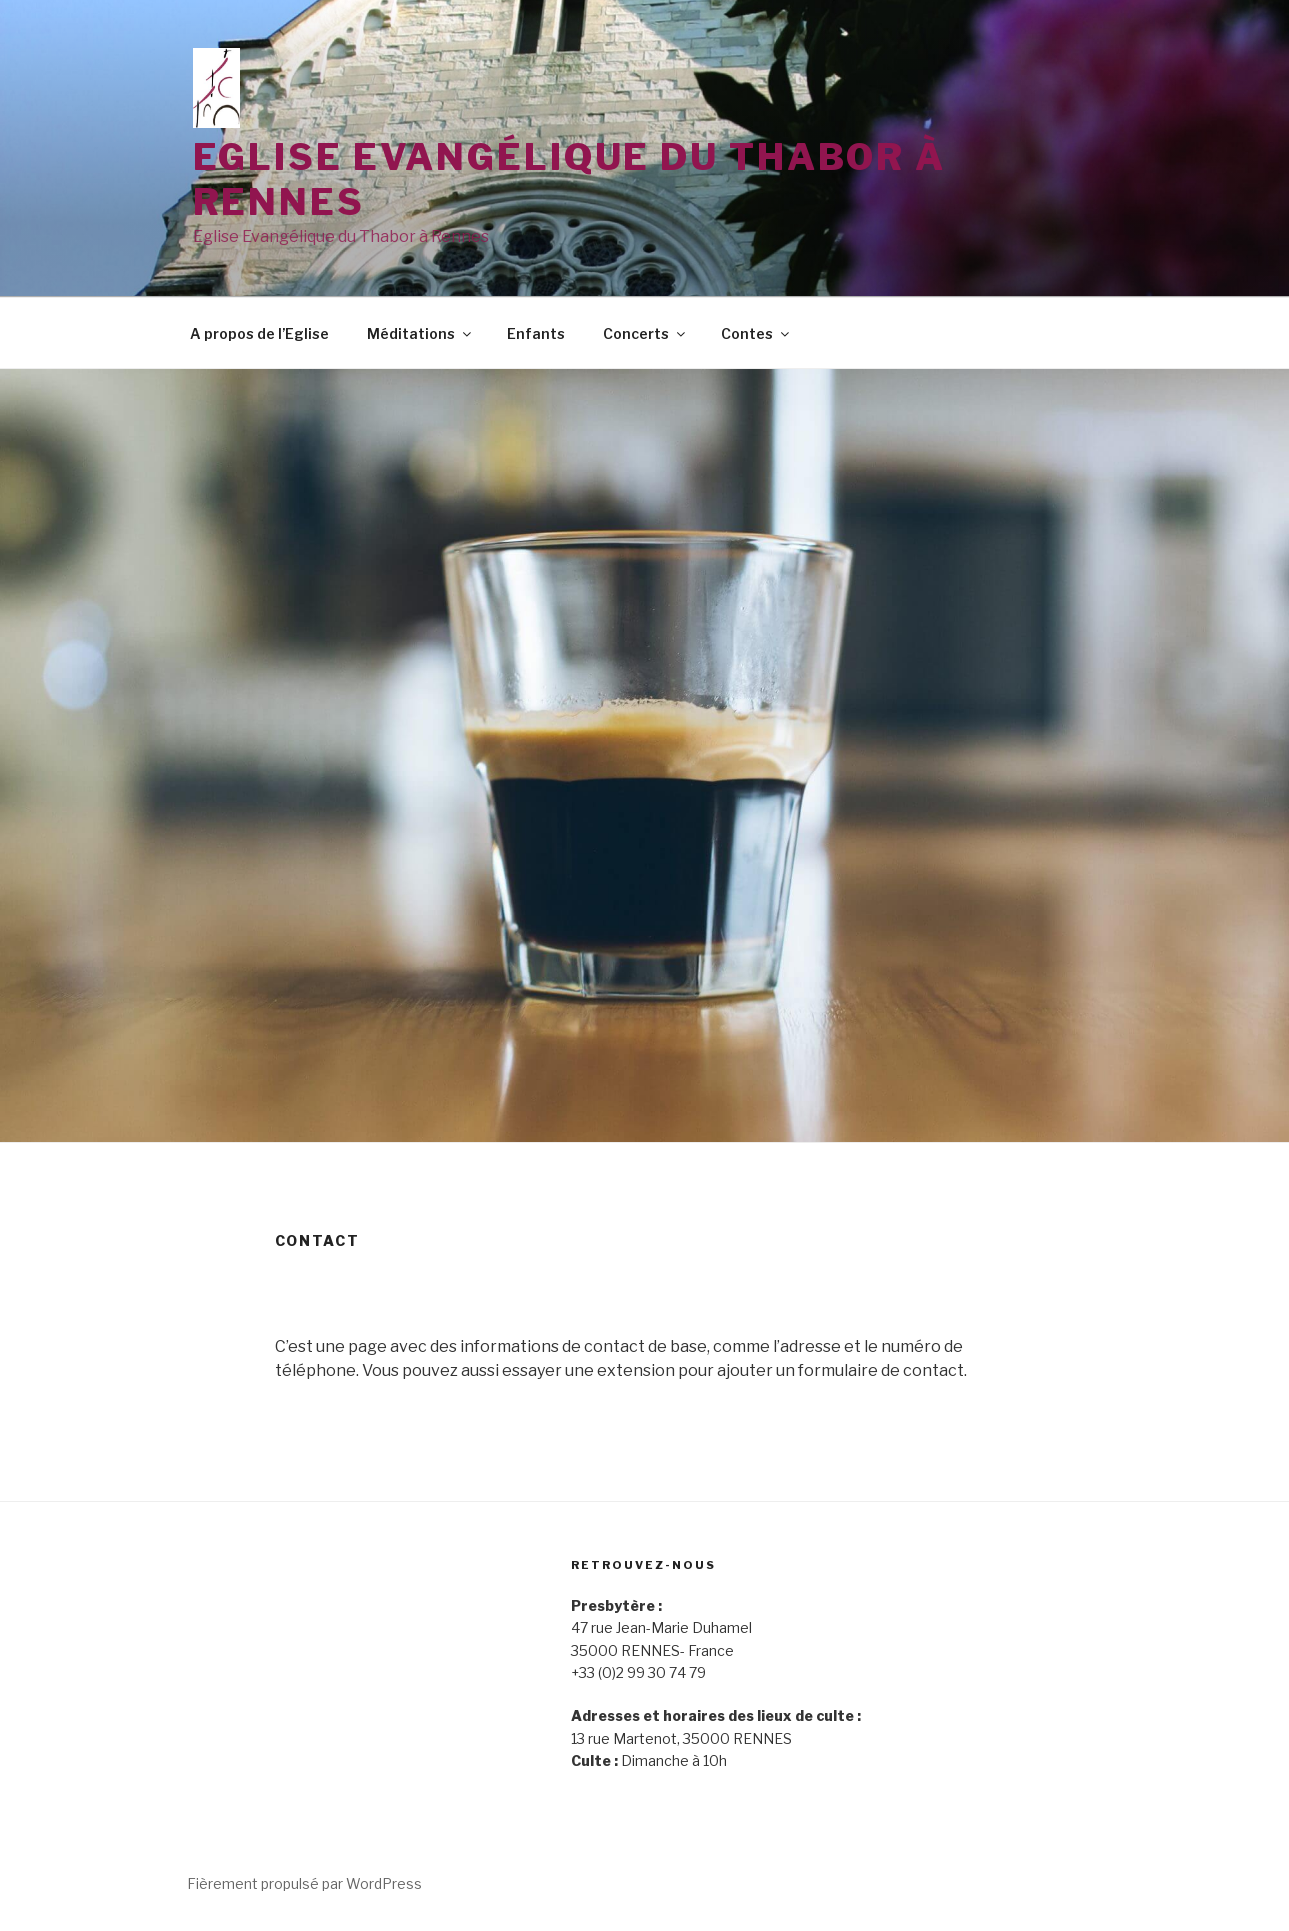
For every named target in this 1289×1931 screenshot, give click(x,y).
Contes (756, 333)
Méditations (420, 333)
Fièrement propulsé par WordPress (304, 1883)
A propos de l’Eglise (259, 333)
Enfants (536, 333)
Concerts (645, 333)
